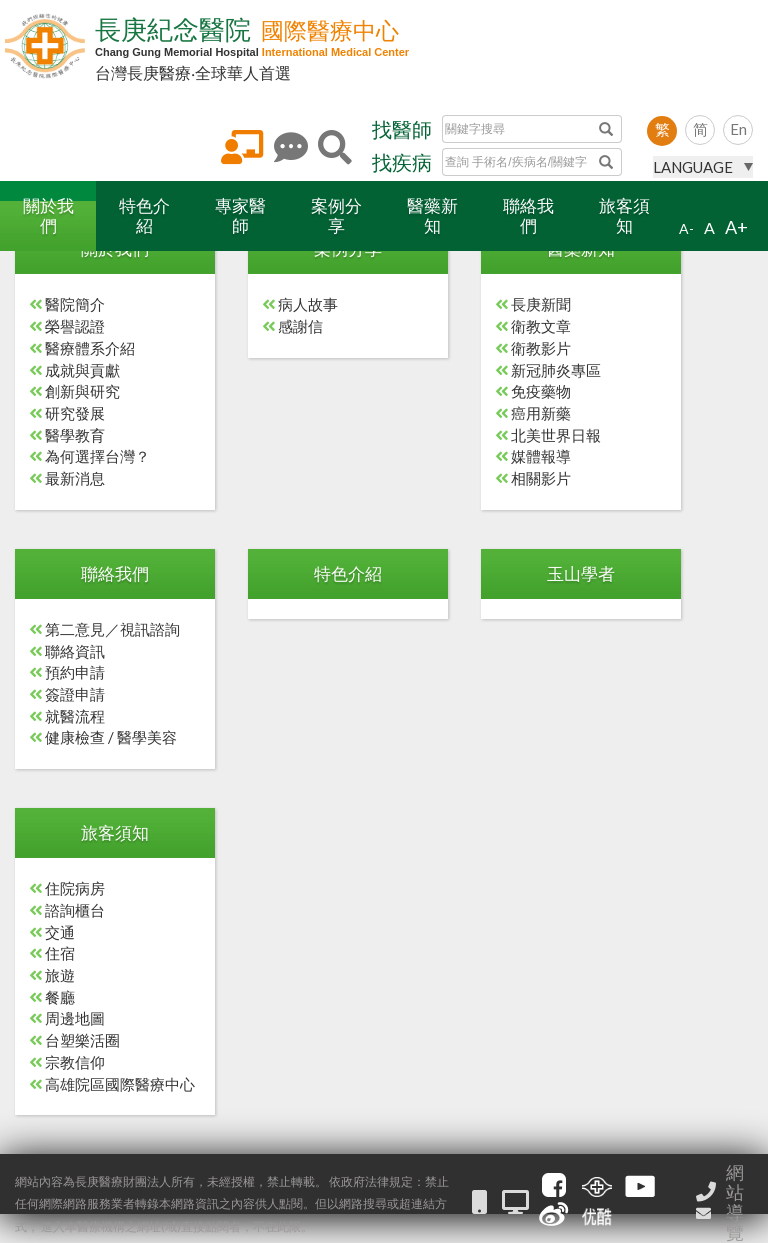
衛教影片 (541, 348)
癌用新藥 (541, 413)
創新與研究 (82, 391)
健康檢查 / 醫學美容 (111, 737)
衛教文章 (541, 326)
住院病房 (75, 888)
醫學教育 (75, 435)
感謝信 (300, 326)
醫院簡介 (75, 304)
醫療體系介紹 (90, 348)
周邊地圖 (75, 1018)
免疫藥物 (541, 391)
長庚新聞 (541, 304)
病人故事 (308, 304)
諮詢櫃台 (75, 910)
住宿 (60, 953)
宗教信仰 (75, 1062)
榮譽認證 (75, 326)
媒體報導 (541, 456)
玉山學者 (581, 573)
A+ (736, 227)
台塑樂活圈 (82, 1040)
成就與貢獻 (82, 370)
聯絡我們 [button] (115, 573)
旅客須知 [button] (115, 832)
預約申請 (75, 672)
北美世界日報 (556, 435)
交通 (60, 932)
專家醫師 (240, 215)
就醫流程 (75, 716)
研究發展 (75, 413)
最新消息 (75, 478)
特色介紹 (144, 215)
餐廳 (60, 997)
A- (686, 228)
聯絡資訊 (75, 651)
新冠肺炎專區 (556, 370)
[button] (48, 216)
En (738, 129)
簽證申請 (75, 694)
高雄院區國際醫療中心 (120, 1084)
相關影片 (541, 478)
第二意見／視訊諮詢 (112, 629)
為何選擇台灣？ (97, 456)
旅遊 (60, 975)
